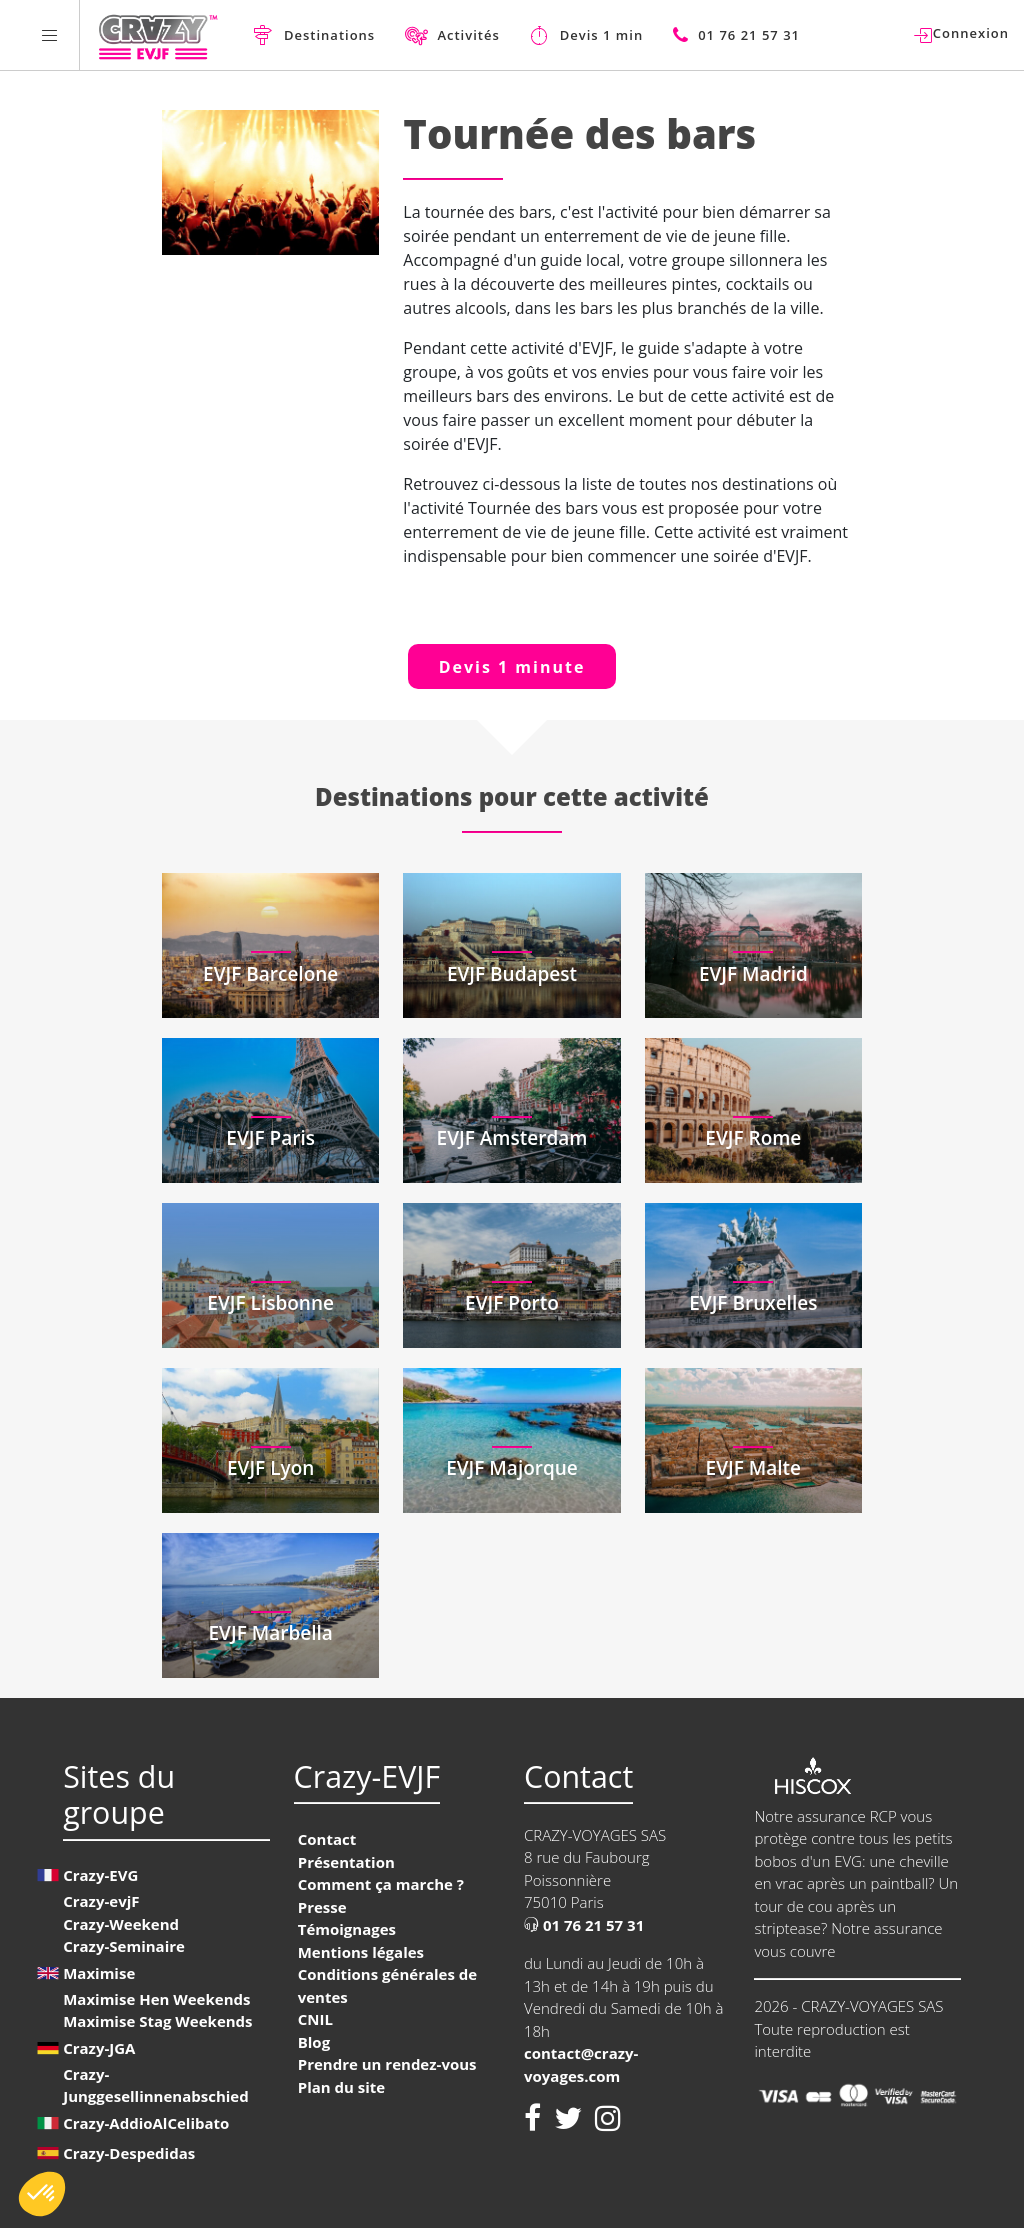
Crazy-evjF (101, 1901)
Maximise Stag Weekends (157, 2021)
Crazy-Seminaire (124, 1946)
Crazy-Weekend (121, 1924)
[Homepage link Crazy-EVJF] (157, 35)
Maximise (99, 1973)
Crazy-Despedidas (129, 2153)
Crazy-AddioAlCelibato (146, 2123)
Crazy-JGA (99, 2048)
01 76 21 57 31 (584, 1925)
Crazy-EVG (100, 1875)
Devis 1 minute (512, 667)
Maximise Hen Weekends (156, 1999)
